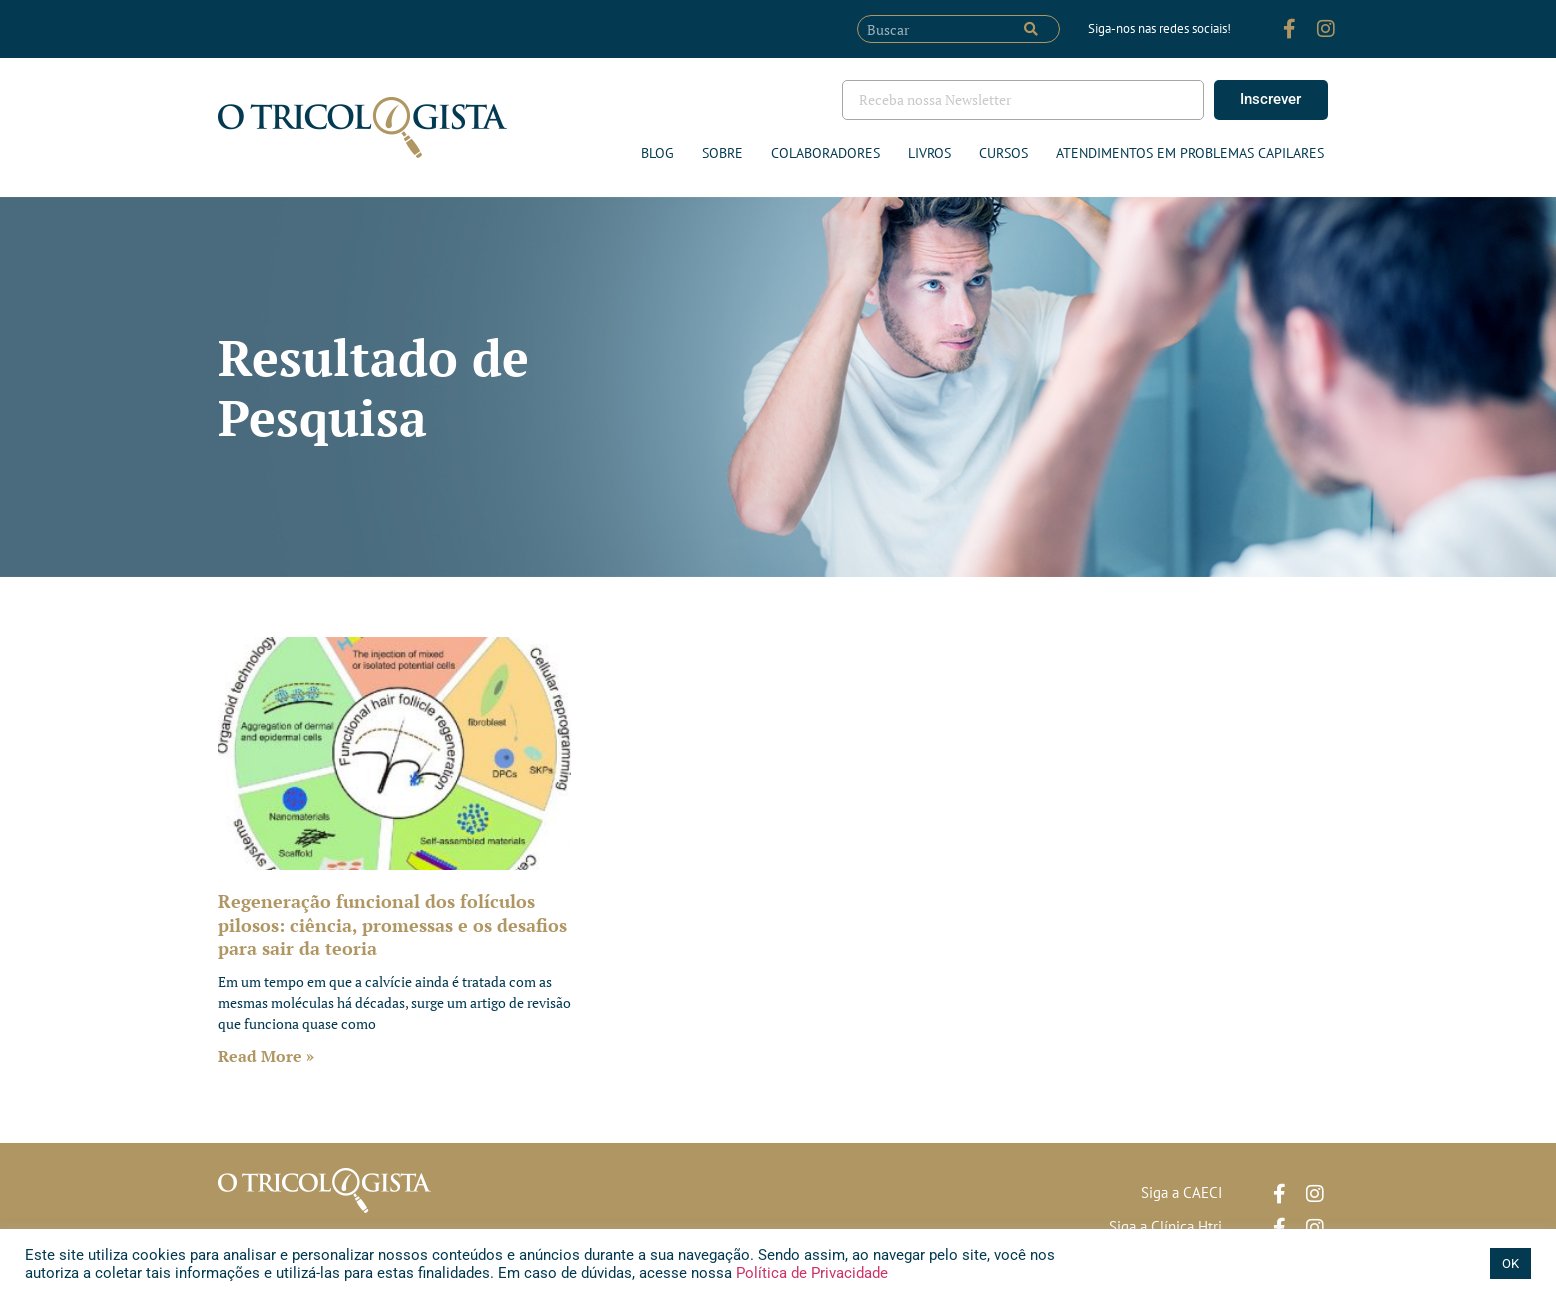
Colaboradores (825, 153)
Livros (929, 153)
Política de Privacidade (810, 1273)
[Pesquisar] (1031, 29)
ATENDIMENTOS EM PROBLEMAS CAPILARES (1190, 153)
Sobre (722, 153)
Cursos (1003, 153)
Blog (657, 153)
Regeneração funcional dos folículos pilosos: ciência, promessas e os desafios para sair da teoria (392, 924)
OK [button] (1510, 1263)
